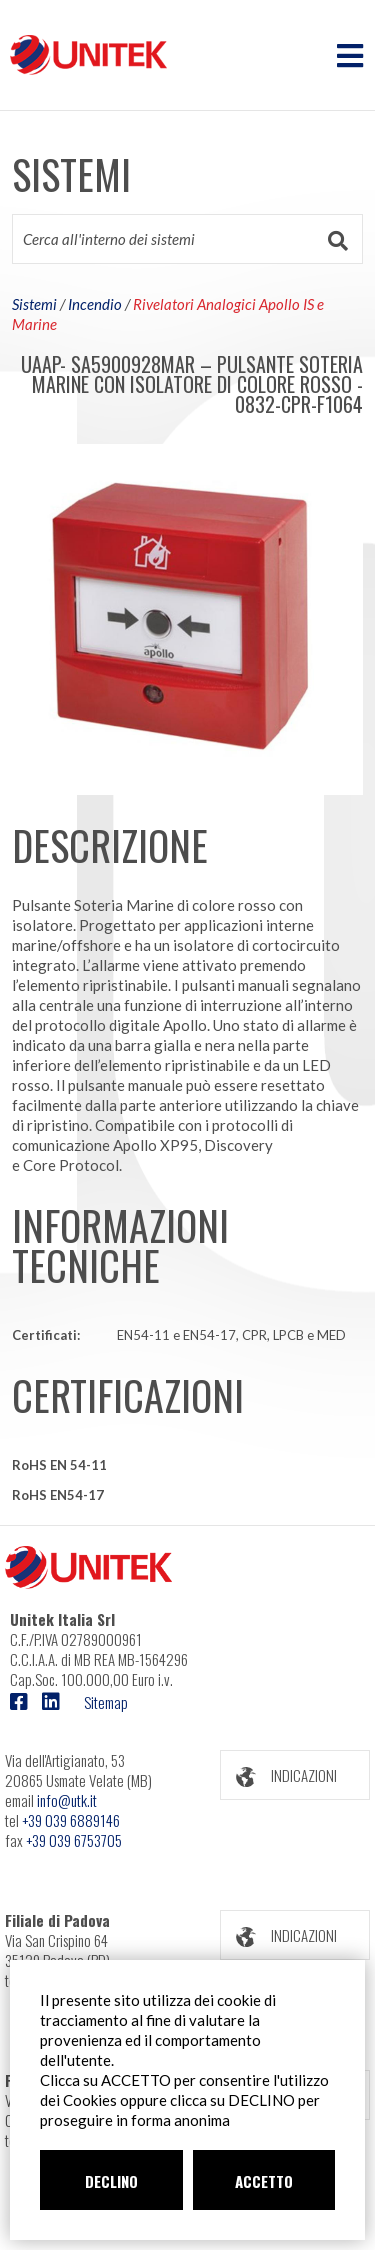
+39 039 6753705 (74, 1840)
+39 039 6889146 (71, 1820)
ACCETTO (264, 2181)
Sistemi (34, 304)
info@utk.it (67, 1800)
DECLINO (111, 2181)
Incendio (95, 304)
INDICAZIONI (279, 1775)
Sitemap (106, 1702)
